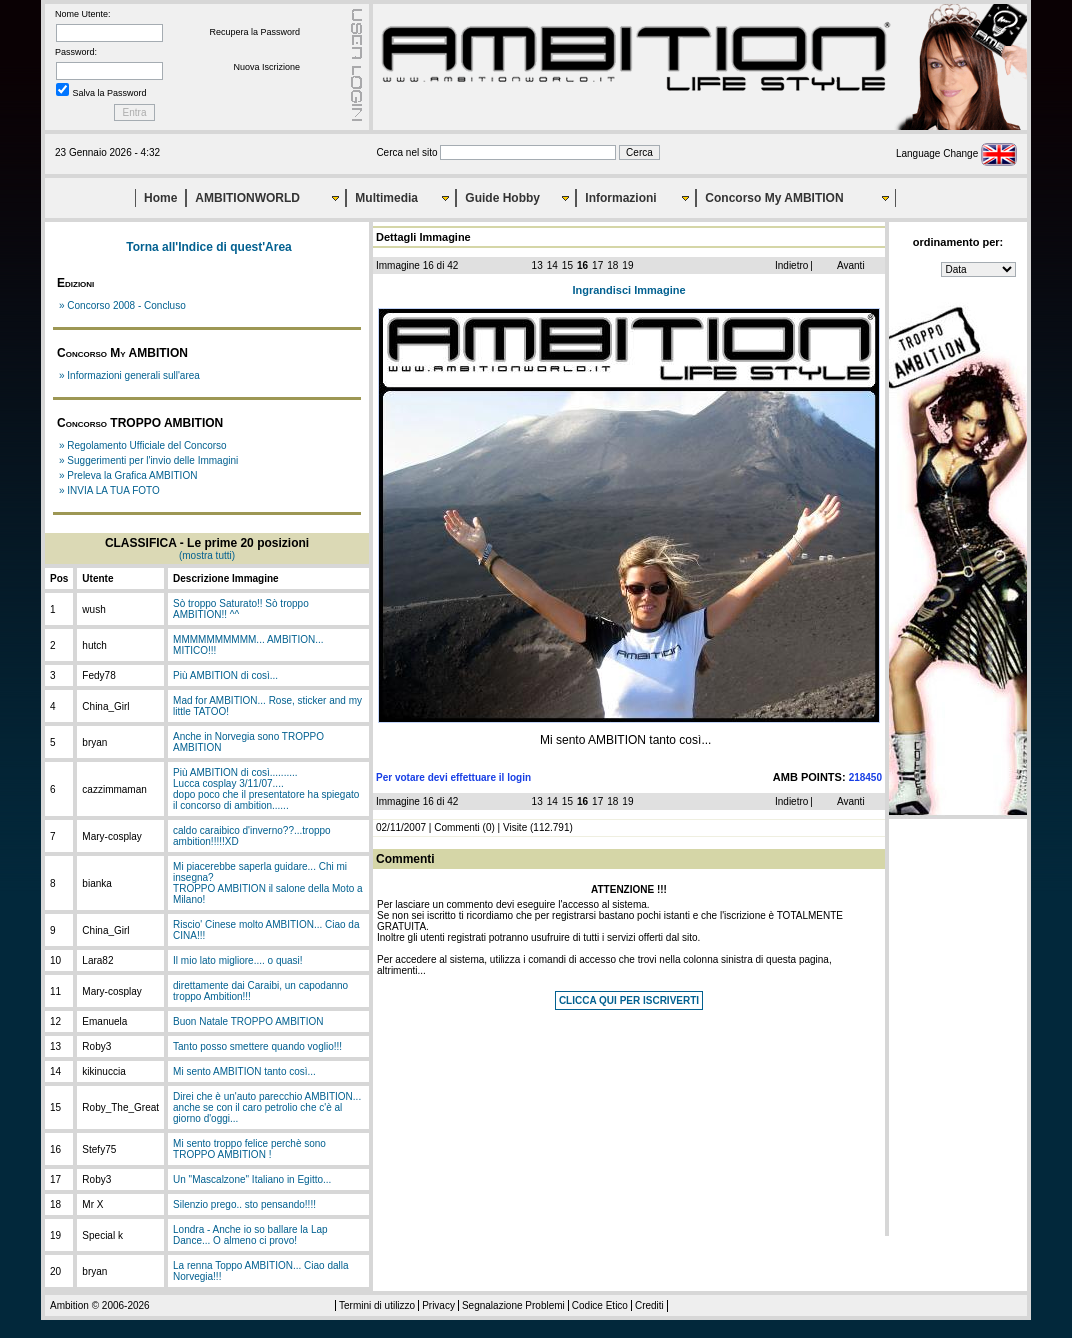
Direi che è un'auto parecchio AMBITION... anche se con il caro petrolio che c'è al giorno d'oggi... (267, 1107)
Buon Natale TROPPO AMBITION (248, 1021)
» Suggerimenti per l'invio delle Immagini (148, 460)
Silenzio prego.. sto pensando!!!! (244, 1204)
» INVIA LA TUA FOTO (109, 490)
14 (552, 265)
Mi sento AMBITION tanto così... (244, 1071)
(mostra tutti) (207, 555)
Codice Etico (600, 1305)
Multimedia (386, 198)
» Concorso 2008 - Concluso (122, 305)
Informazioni (620, 198)
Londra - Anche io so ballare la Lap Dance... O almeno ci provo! (250, 1235)
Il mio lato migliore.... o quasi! (238, 960)
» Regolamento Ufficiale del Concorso (143, 445)
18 (612, 265)
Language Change (956, 153)
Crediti (649, 1305)
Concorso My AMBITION (774, 198)
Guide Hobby (502, 198)
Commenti (457, 827)
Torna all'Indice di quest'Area (209, 247)
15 (567, 265)
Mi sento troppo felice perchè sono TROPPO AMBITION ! (249, 1149)
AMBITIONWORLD (247, 198)
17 (597, 265)
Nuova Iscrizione (266, 67)
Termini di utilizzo (377, 1305)
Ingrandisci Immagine (628, 290)
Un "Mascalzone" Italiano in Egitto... (252, 1179)
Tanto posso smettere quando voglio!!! (257, 1046)
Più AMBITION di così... (225, 675)
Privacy (438, 1305)
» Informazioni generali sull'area (129, 375)
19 (627, 265)
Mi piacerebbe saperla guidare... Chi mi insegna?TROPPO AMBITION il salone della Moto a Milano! (268, 883)
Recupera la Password (254, 32)
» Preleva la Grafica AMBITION (128, 475)
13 (537, 265)
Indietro (791, 265)
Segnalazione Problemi (513, 1305)
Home (160, 198)
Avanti (851, 265)
